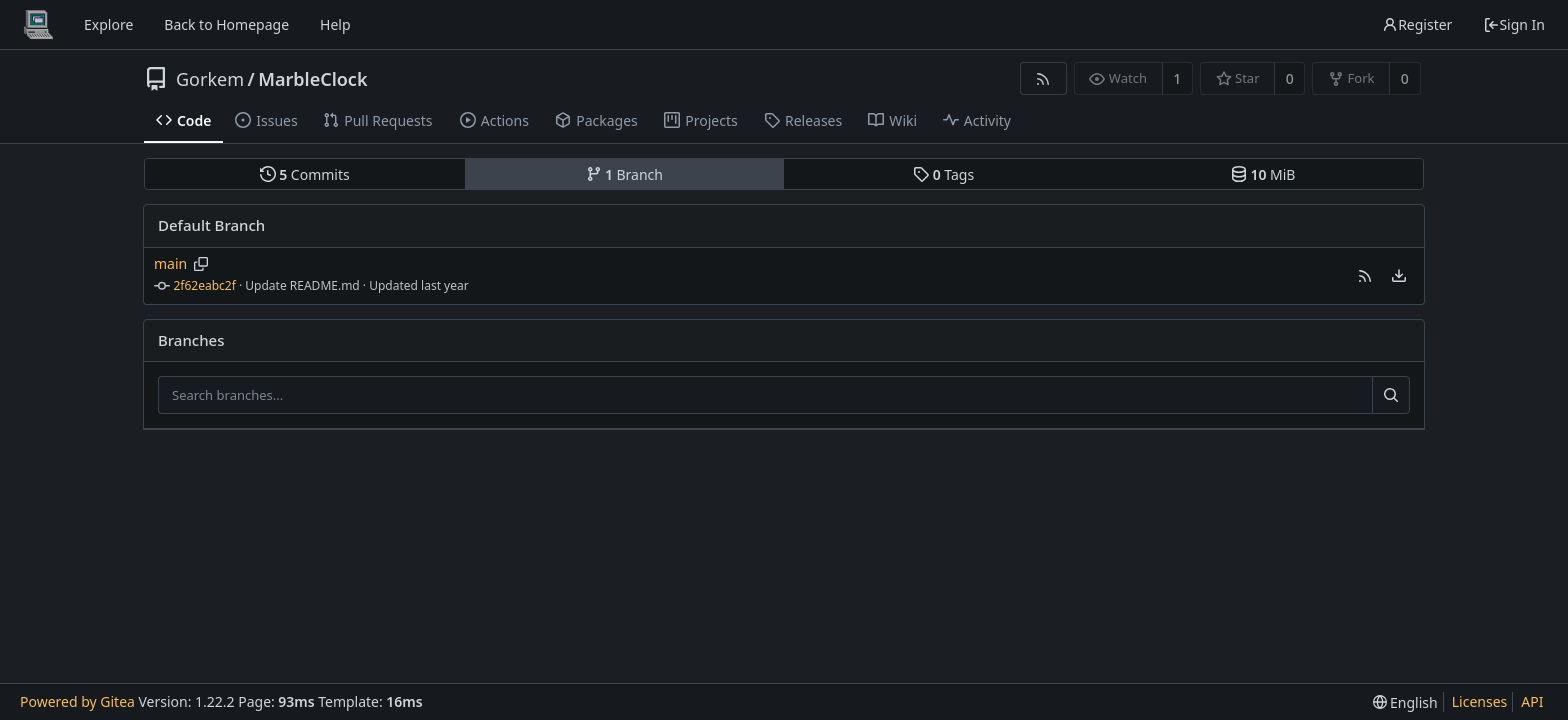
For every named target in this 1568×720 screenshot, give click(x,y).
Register (1417, 24)
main (170, 263)
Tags (943, 174)
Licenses (1480, 701)
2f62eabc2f (205, 285)
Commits (305, 174)
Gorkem (210, 79)
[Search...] (1391, 395)
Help (335, 24)
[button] (1365, 276)
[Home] (38, 25)
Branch (625, 174)
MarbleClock (312, 79)
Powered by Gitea (77, 701)
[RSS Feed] (1043, 78)
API (1532, 701)
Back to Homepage (226, 24)
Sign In (1514, 24)
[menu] (1399, 276)
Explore (108, 24)
